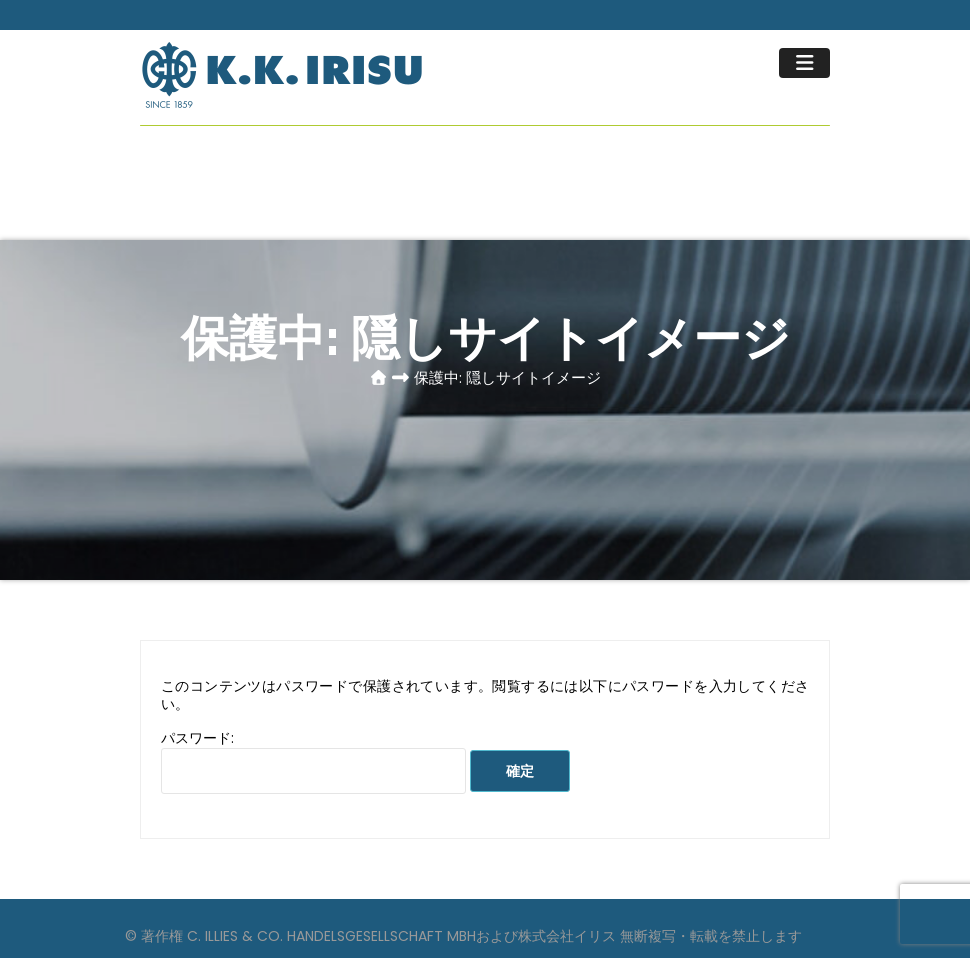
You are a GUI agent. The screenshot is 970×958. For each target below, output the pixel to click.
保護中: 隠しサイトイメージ (507, 377)
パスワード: (313, 761)
